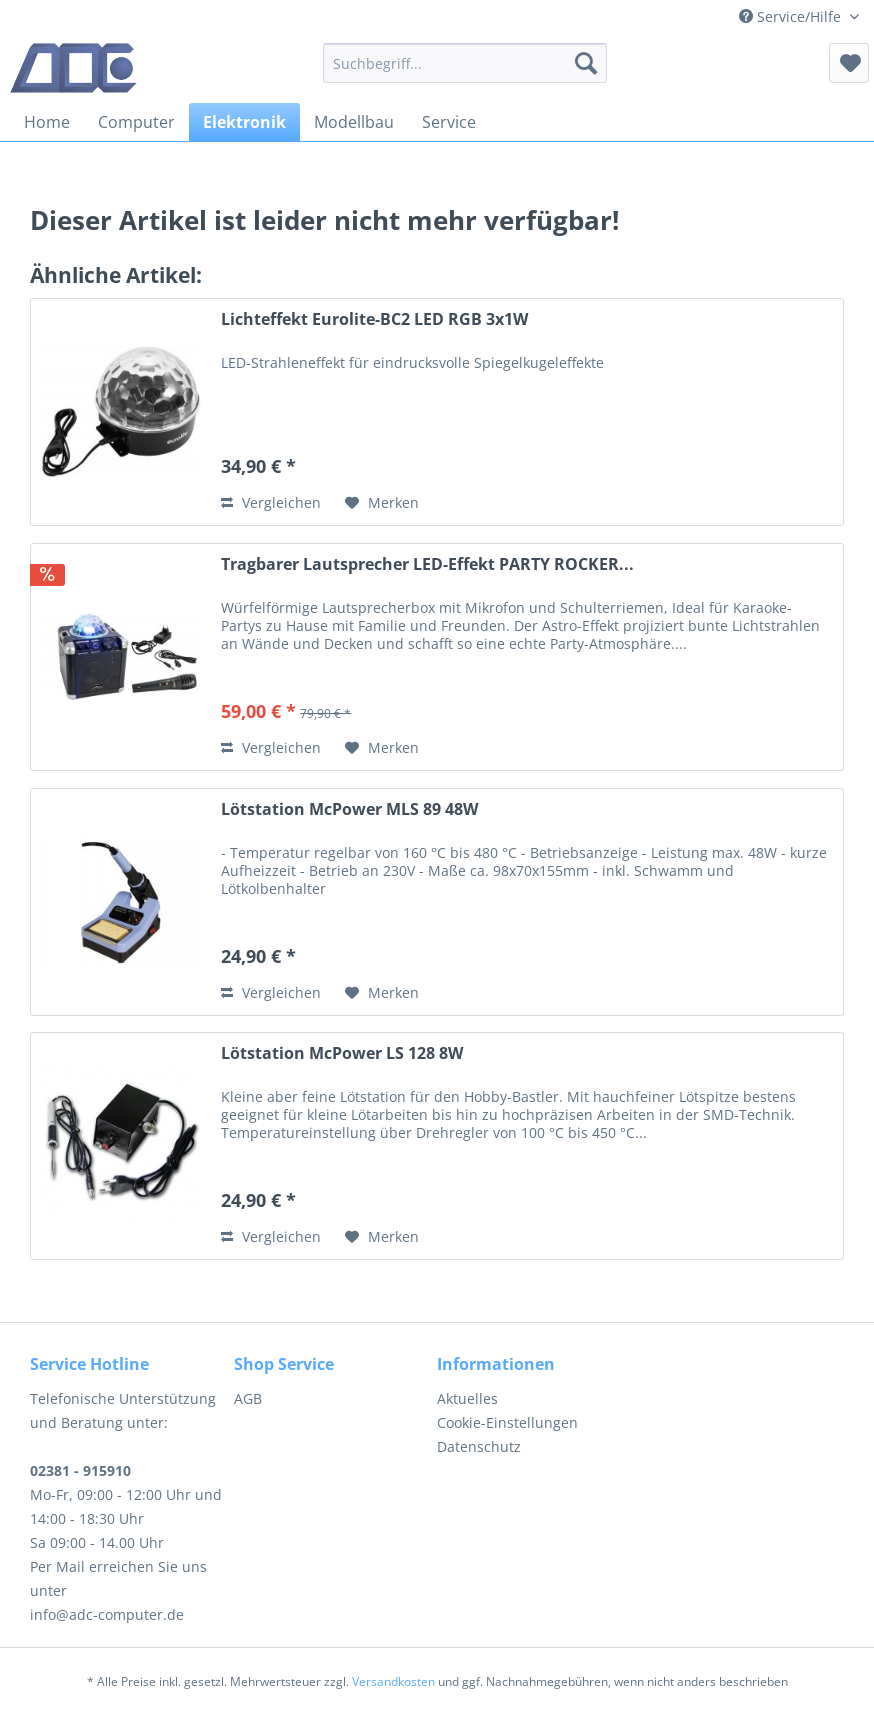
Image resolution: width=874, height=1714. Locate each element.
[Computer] (136, 122)
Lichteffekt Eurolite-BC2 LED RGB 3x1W (374, 319)
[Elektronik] (244, 122)
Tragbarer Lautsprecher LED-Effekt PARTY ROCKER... (427, 564)
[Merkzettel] (849, 63)
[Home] (47, 122)
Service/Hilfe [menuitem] (792, 16)
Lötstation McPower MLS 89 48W (349, 809)
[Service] (449, 122)
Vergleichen (271, 502)
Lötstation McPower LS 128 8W (342, 1053)
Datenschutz (479, 1446)
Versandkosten (393, 1681)
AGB (248, 1398)
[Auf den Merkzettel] (382, 503)
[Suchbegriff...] (465, 63)
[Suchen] (586, 63)
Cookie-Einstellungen (507, 1422)
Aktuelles (467, 1398)
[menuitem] (465, 63)
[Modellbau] (354, 122)
